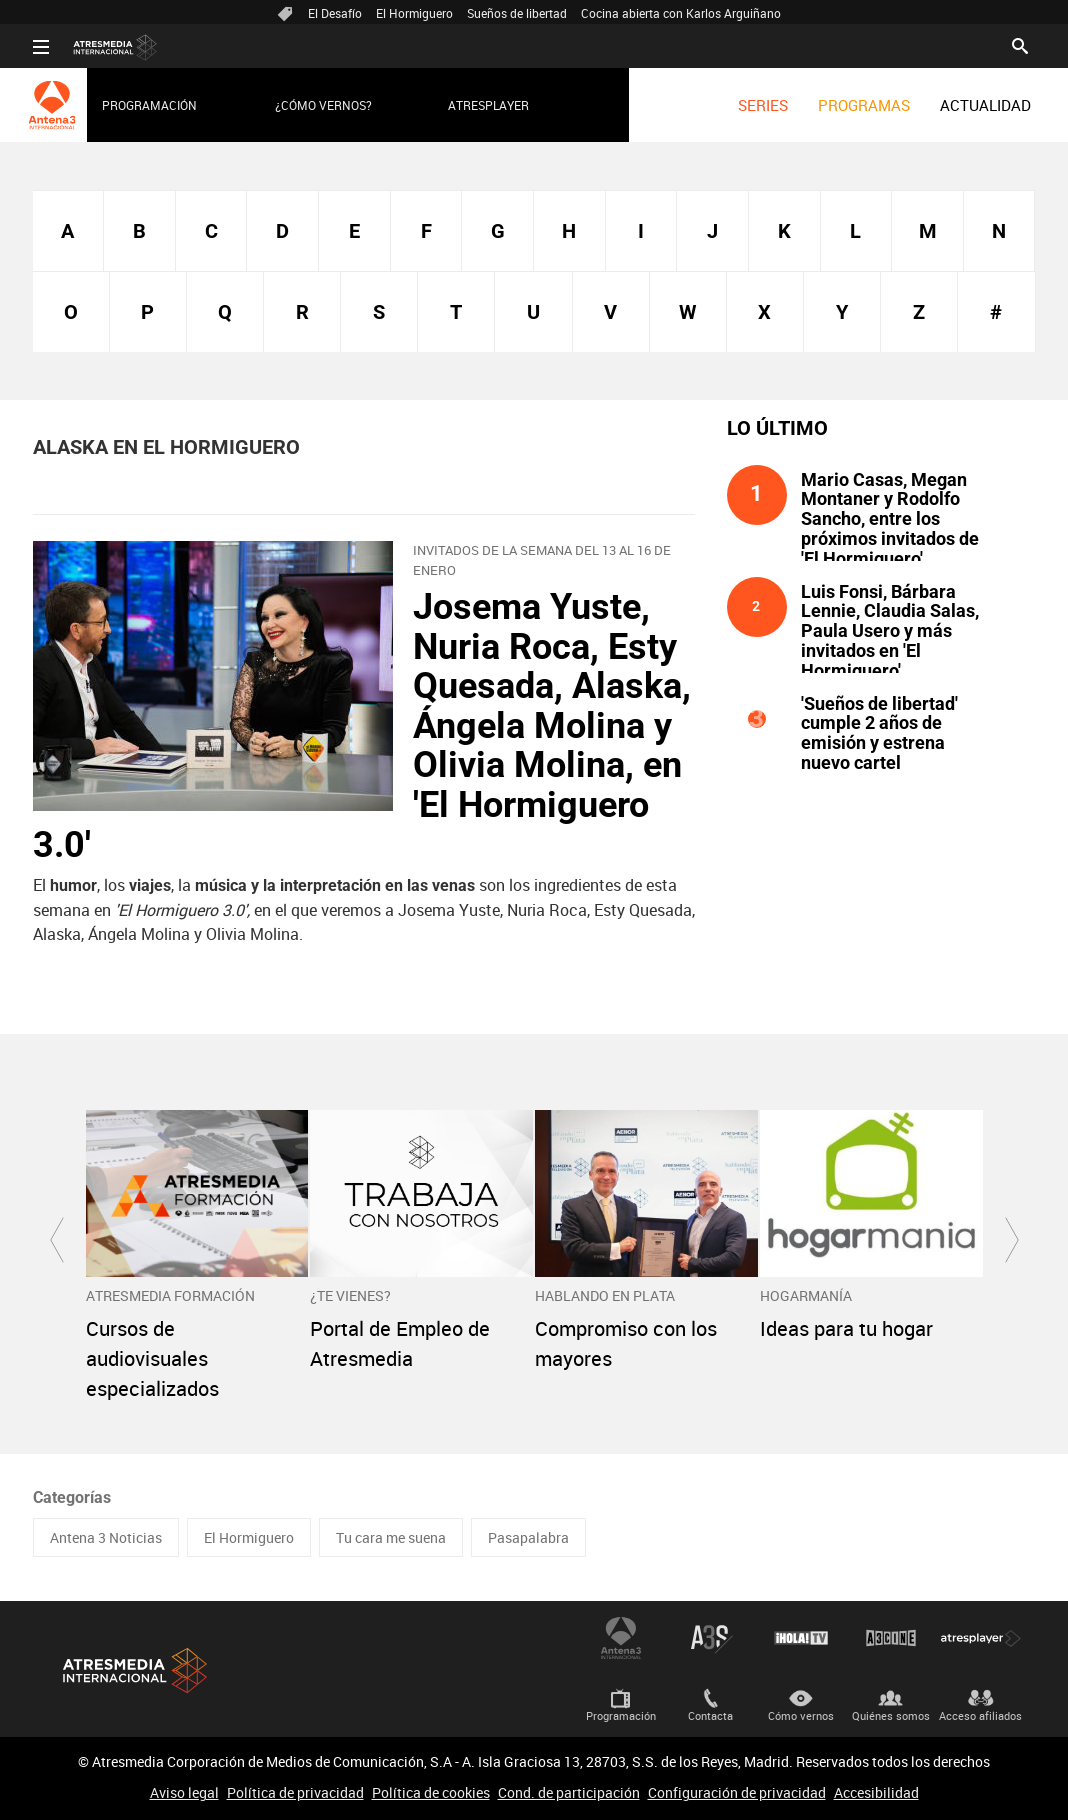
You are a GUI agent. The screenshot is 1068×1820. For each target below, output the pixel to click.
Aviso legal (184, 1792)
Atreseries (711, 1638)
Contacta (710, 1715)
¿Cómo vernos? (323, 105)
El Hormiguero (414, 13)
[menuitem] (763, 105)
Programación (149, 105)
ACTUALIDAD (985, 105)
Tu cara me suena (391, 1537)
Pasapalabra (528, 1537)
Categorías (72, 1497)
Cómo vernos (801, 1715)
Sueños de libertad (517, 13)
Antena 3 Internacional (621, 1638)
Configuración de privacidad (737, 1792)
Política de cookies (431, 1792)
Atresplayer (488, 105)
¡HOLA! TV (801, 1638)
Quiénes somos (891, 1715)
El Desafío (335, 13)
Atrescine (891, 1638)
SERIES (763, 105)
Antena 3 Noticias (106, 1537)
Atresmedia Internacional (133, 1670)
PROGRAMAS (864, 105)
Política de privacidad (295, 1792)
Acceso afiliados (980, 1715)
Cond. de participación (569, 1792)
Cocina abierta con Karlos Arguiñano (681, 13)
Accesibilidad (876, 1792)
